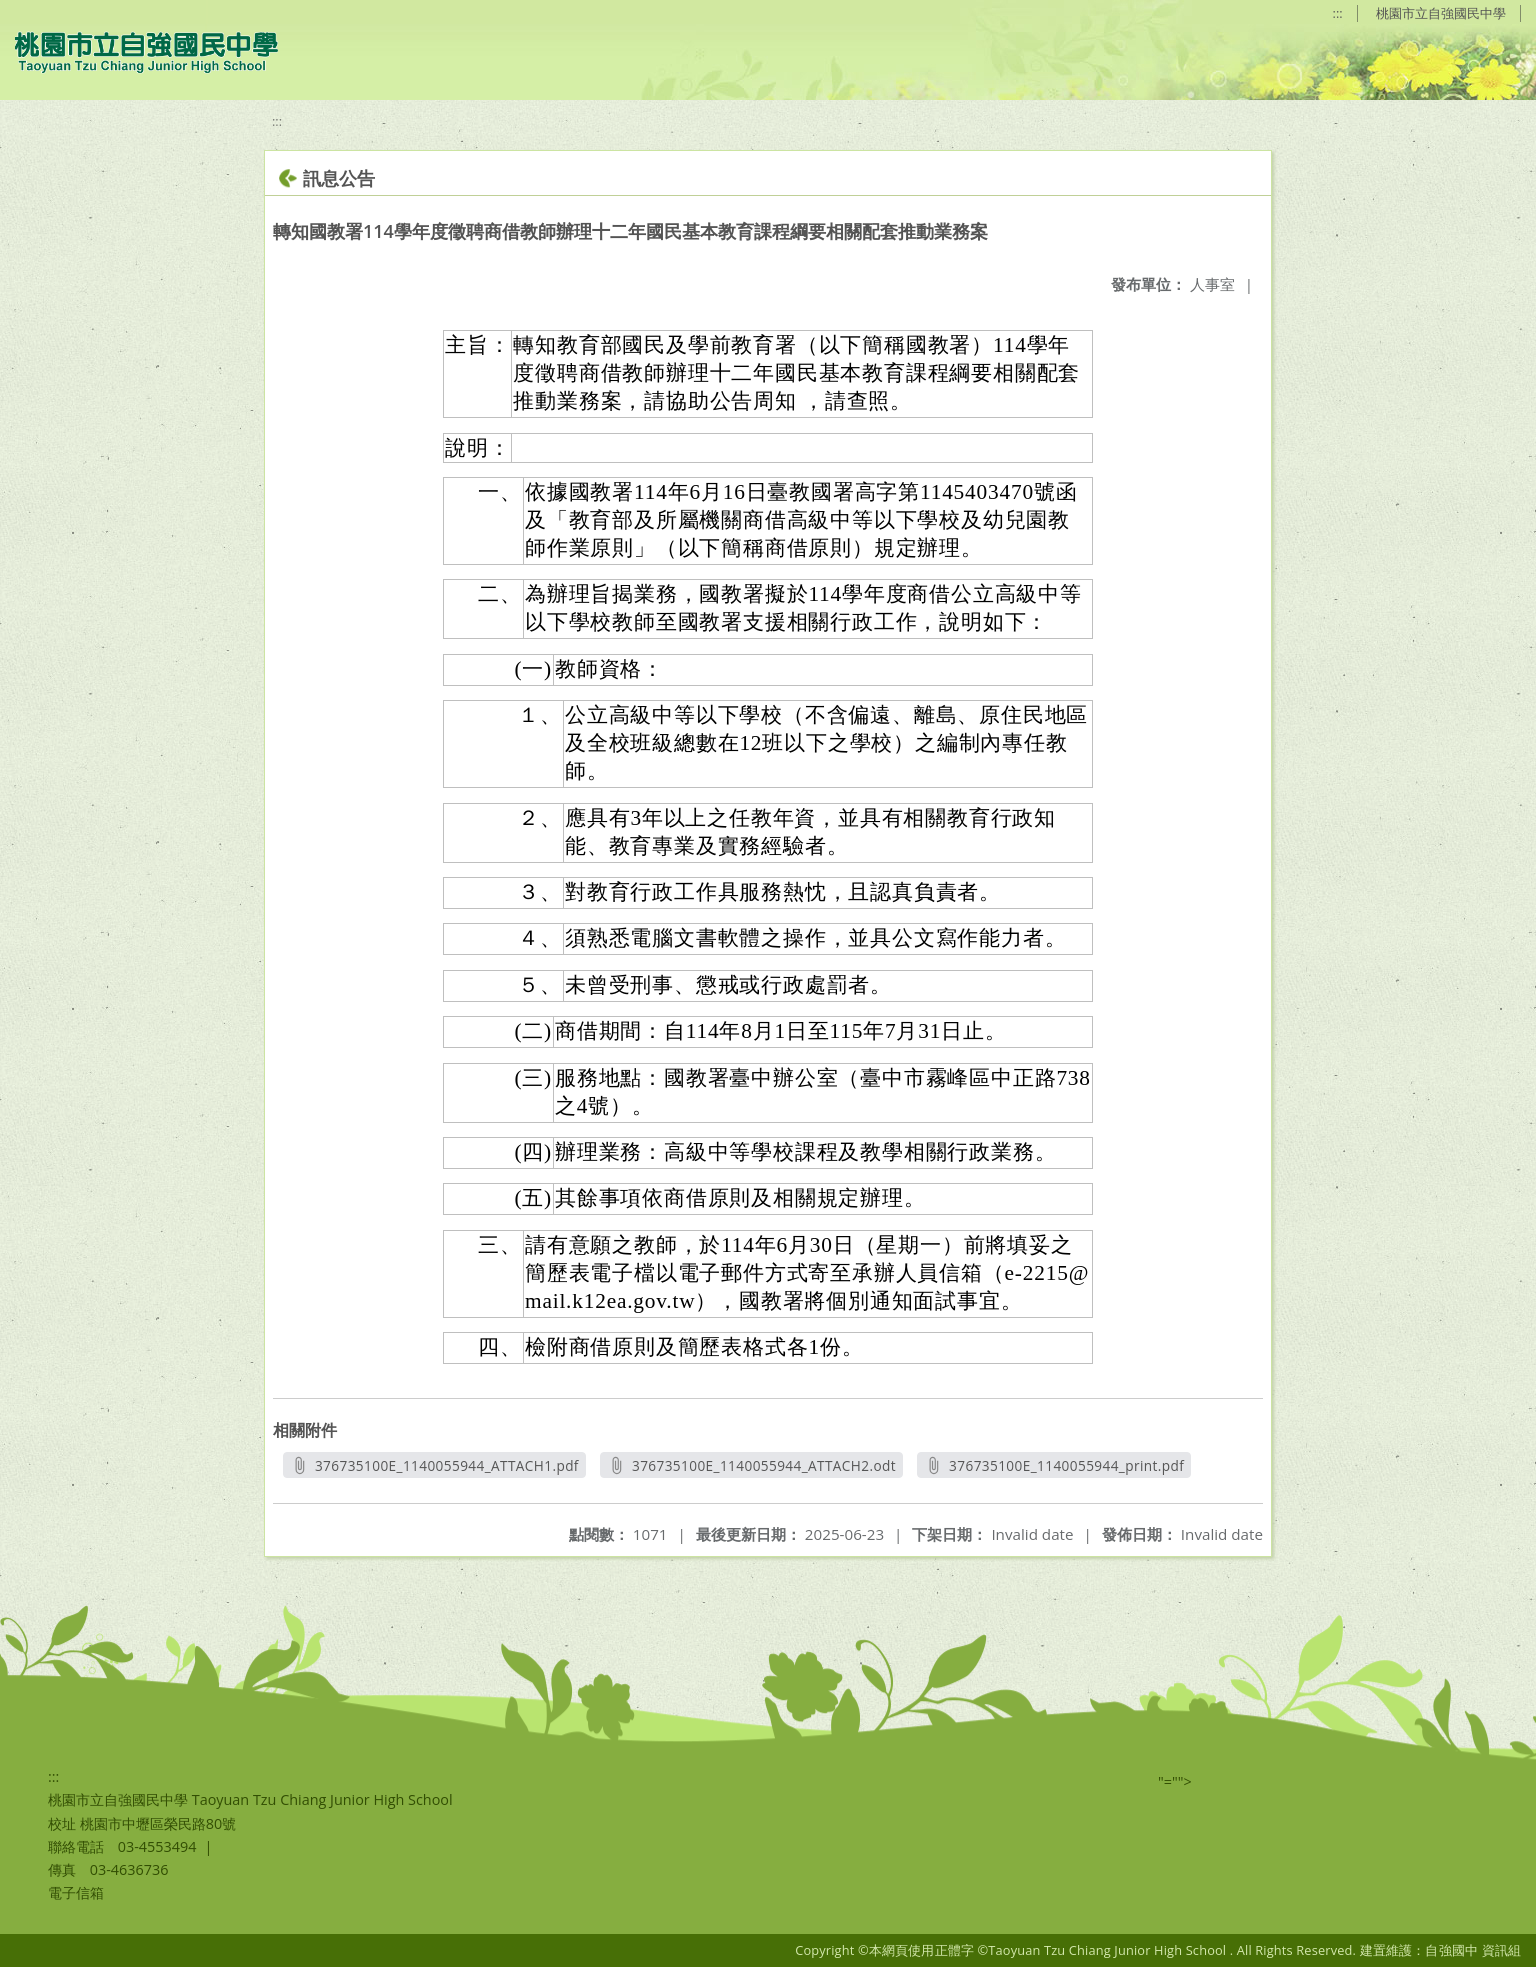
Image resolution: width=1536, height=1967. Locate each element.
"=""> (1175, 1781)
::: (1338, 13)
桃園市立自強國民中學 (1441, 13)
